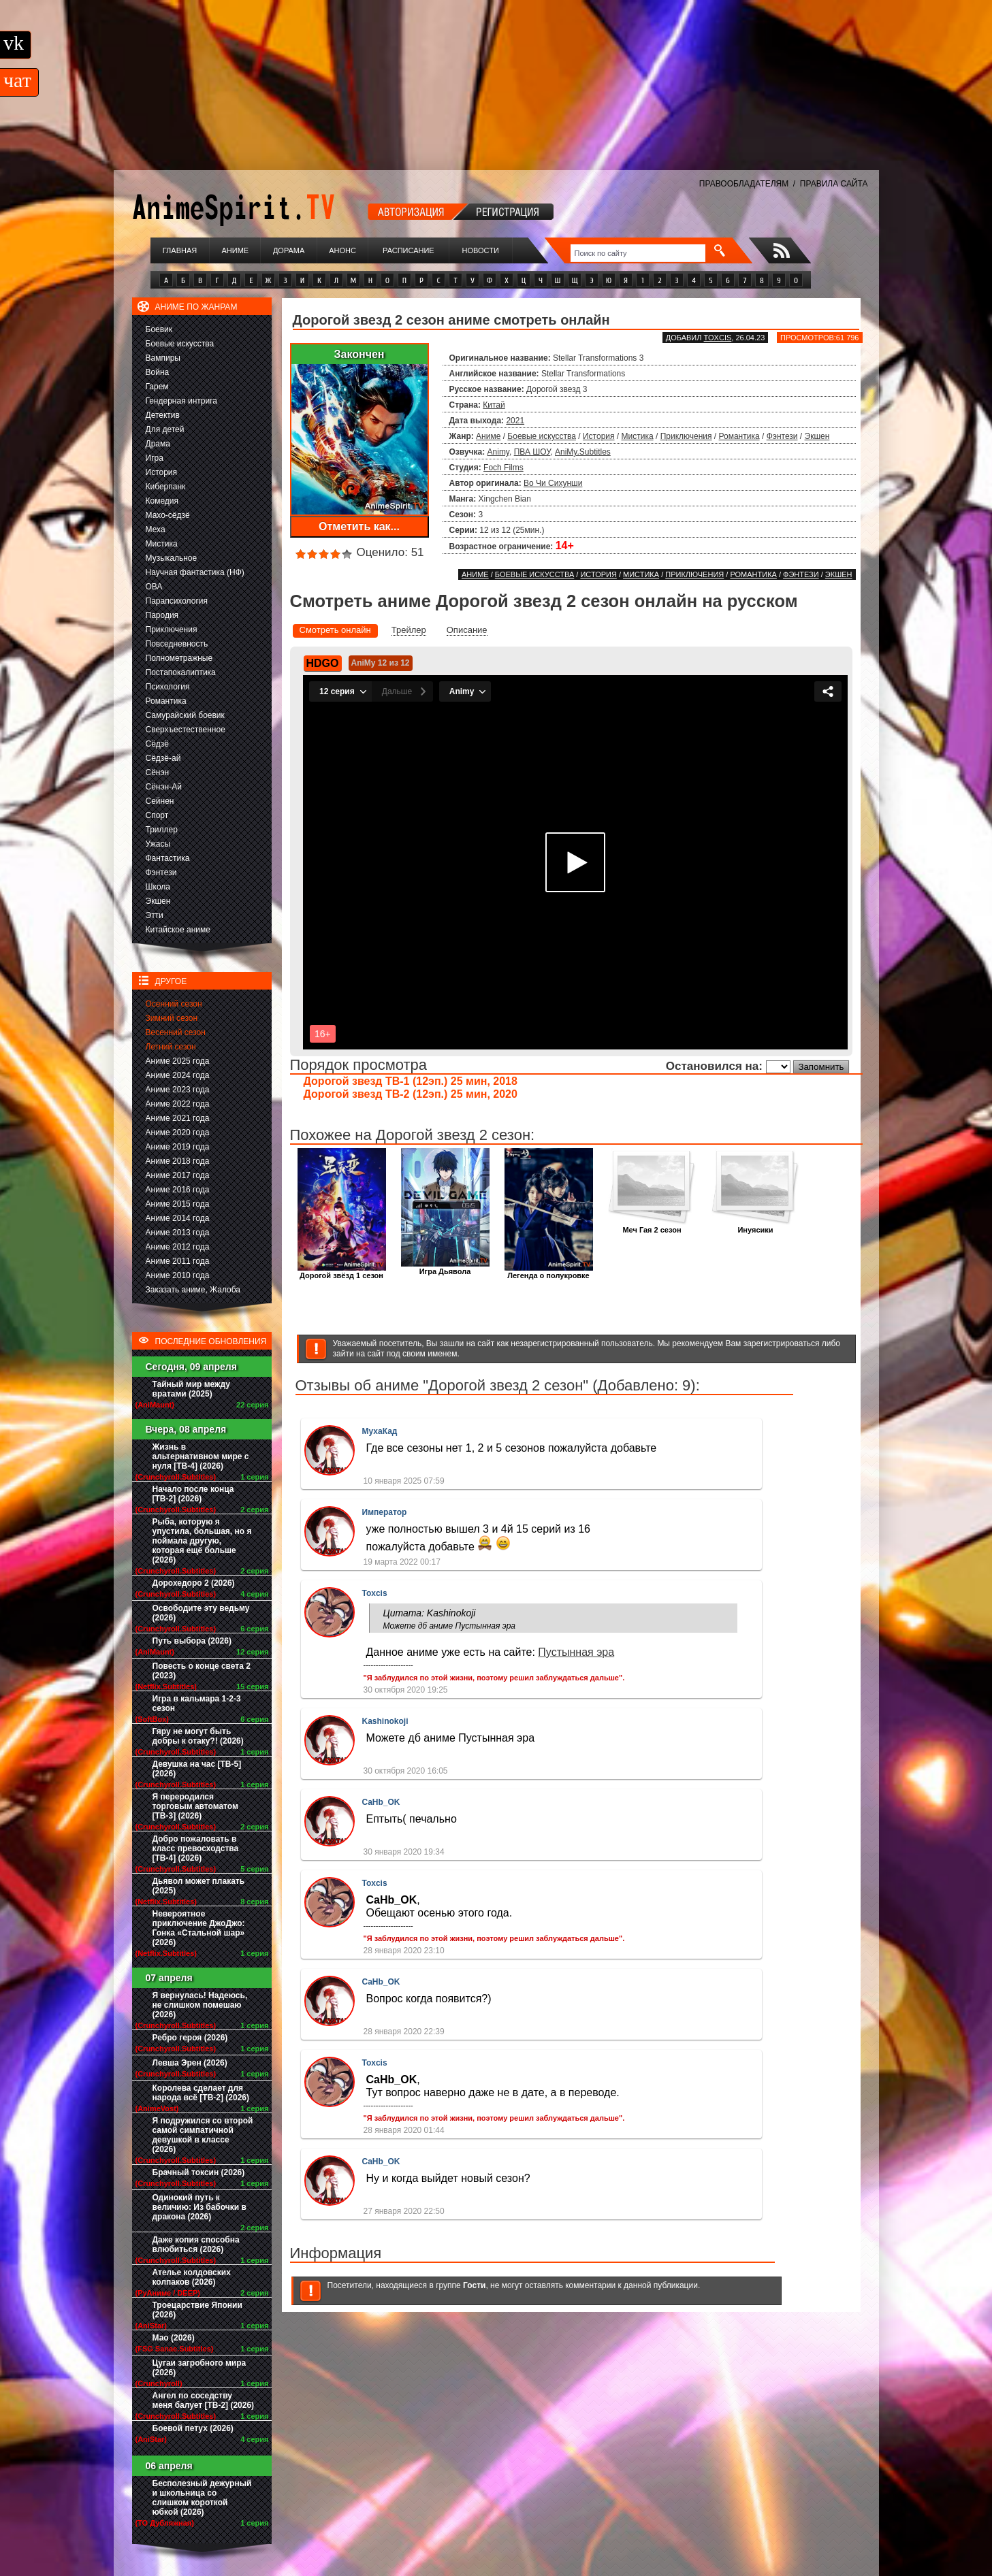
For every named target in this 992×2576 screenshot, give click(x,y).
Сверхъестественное (185, 729)
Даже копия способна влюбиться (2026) (196, 2244)
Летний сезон (171, 1046)
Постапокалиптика (181, 672)
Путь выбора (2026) (192, 1641)
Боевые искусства (180, 343)
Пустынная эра (576, 1652)
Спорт (157, 815)
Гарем (157, 386)
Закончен (359, 354)
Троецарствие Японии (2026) (197, 2309)
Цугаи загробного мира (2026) (199, 2367)
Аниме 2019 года (178, 1147)
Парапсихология (177, 601)
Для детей (165, 429)
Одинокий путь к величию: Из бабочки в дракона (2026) (199, 2207)
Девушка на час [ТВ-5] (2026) (197, 1768)
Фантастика (168, 858)
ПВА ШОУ (532, 452)
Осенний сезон (174, 1004)
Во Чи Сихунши (553, 483)
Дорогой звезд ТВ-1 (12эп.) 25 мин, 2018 (410, 1081)
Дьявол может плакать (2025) (199, 1885)
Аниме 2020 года (178, 1132)
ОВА (154, 586)
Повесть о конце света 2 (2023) (202, 1670)
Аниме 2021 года (178, 1118)
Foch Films (503, 467)
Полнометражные (179, 658)
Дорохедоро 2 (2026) (194, 1583)
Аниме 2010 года (178, 1275)
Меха (155, 529)
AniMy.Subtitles (583, 452)
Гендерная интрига (181, 401)
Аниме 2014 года (178, 1218)
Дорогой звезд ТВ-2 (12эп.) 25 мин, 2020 (410, 1094)
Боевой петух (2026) (193, 2428)
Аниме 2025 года (178, 1061)
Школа (158, 887)
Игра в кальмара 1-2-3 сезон (197, 1703)
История (162, 472)
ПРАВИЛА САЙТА (834, 184)
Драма (158, 444)
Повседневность (177, 644)
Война (158, 372)
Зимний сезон (172, 1018)
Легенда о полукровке (549, 1271)
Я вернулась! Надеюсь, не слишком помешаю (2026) (200, 2005)
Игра (154, 458)
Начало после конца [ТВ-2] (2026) (193, 1493)
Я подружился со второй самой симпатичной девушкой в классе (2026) (203, 2135)
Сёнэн (158, 772)
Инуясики (755, 1226)
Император (384, 1512)
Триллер (162, 829)
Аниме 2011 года (178, 1261)
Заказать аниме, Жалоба (193, 1289)
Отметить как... (359, 526)
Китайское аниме (178, 929)
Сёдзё (158, 744)
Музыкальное (171, 558)
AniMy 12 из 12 (380, 663)
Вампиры (163, 358)
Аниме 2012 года (178, 1247)
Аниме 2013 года (178, 1232)
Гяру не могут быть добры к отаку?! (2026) (198, 1736)
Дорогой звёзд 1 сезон (342, 1271)
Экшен (158, 901)
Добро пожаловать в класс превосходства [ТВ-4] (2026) (196, 1848)
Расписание (408, 250)
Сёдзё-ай (163, 758)
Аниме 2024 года (178, 1075)
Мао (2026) (174, 2338)
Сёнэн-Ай (164, 787)
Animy (498, 452)
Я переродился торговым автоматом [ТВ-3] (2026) (195, 1806)
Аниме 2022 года (178, 1104)
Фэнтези (161, 872)
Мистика (162, 544)
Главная (180, 250)
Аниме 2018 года (178, 1161)
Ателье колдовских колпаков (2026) (192, 2277)
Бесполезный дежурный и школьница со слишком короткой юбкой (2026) (202, 2498)
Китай (494, 405)
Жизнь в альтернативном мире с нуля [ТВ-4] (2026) (201, 1456)
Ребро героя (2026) (190, 2037)
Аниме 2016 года (178, 1189)
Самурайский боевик (185, 715)
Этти (154, 915)
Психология (168, 686)
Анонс (342, 250)
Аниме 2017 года (178, 1175)
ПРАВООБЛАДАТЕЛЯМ (743, 184)
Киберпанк (166, 486)
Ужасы (158, 844)
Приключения (171, 629)
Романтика (166, 701)
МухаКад (380, 1431)
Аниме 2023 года (178, 1089)
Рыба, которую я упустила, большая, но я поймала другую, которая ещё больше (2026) (202, 1541)
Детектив (163, 415)
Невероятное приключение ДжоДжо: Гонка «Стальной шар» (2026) (199, 1928)
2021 (515, 420)
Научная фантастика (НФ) (195, 572)
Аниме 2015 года (178, 1204)
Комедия (162, 501)
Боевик (159, 329)
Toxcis (718, 337)
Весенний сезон (176, 1032)
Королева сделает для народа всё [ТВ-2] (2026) (201, 2092)
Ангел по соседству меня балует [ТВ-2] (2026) (204, 2400)
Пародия (162, 615)
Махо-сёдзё (168, 515)
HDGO (322, 663)
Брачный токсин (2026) (199, 2172)
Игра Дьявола (445, 1267)
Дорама (288, 250)
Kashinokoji (385, 1721)
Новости (480, 250)
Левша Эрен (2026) (190, 2063)
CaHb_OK (381, 1802)
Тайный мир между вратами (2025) (192, 1389)
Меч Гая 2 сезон (652, 1226)
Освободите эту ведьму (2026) (201, 1613)
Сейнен (160, 801)
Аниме (235, 250)
